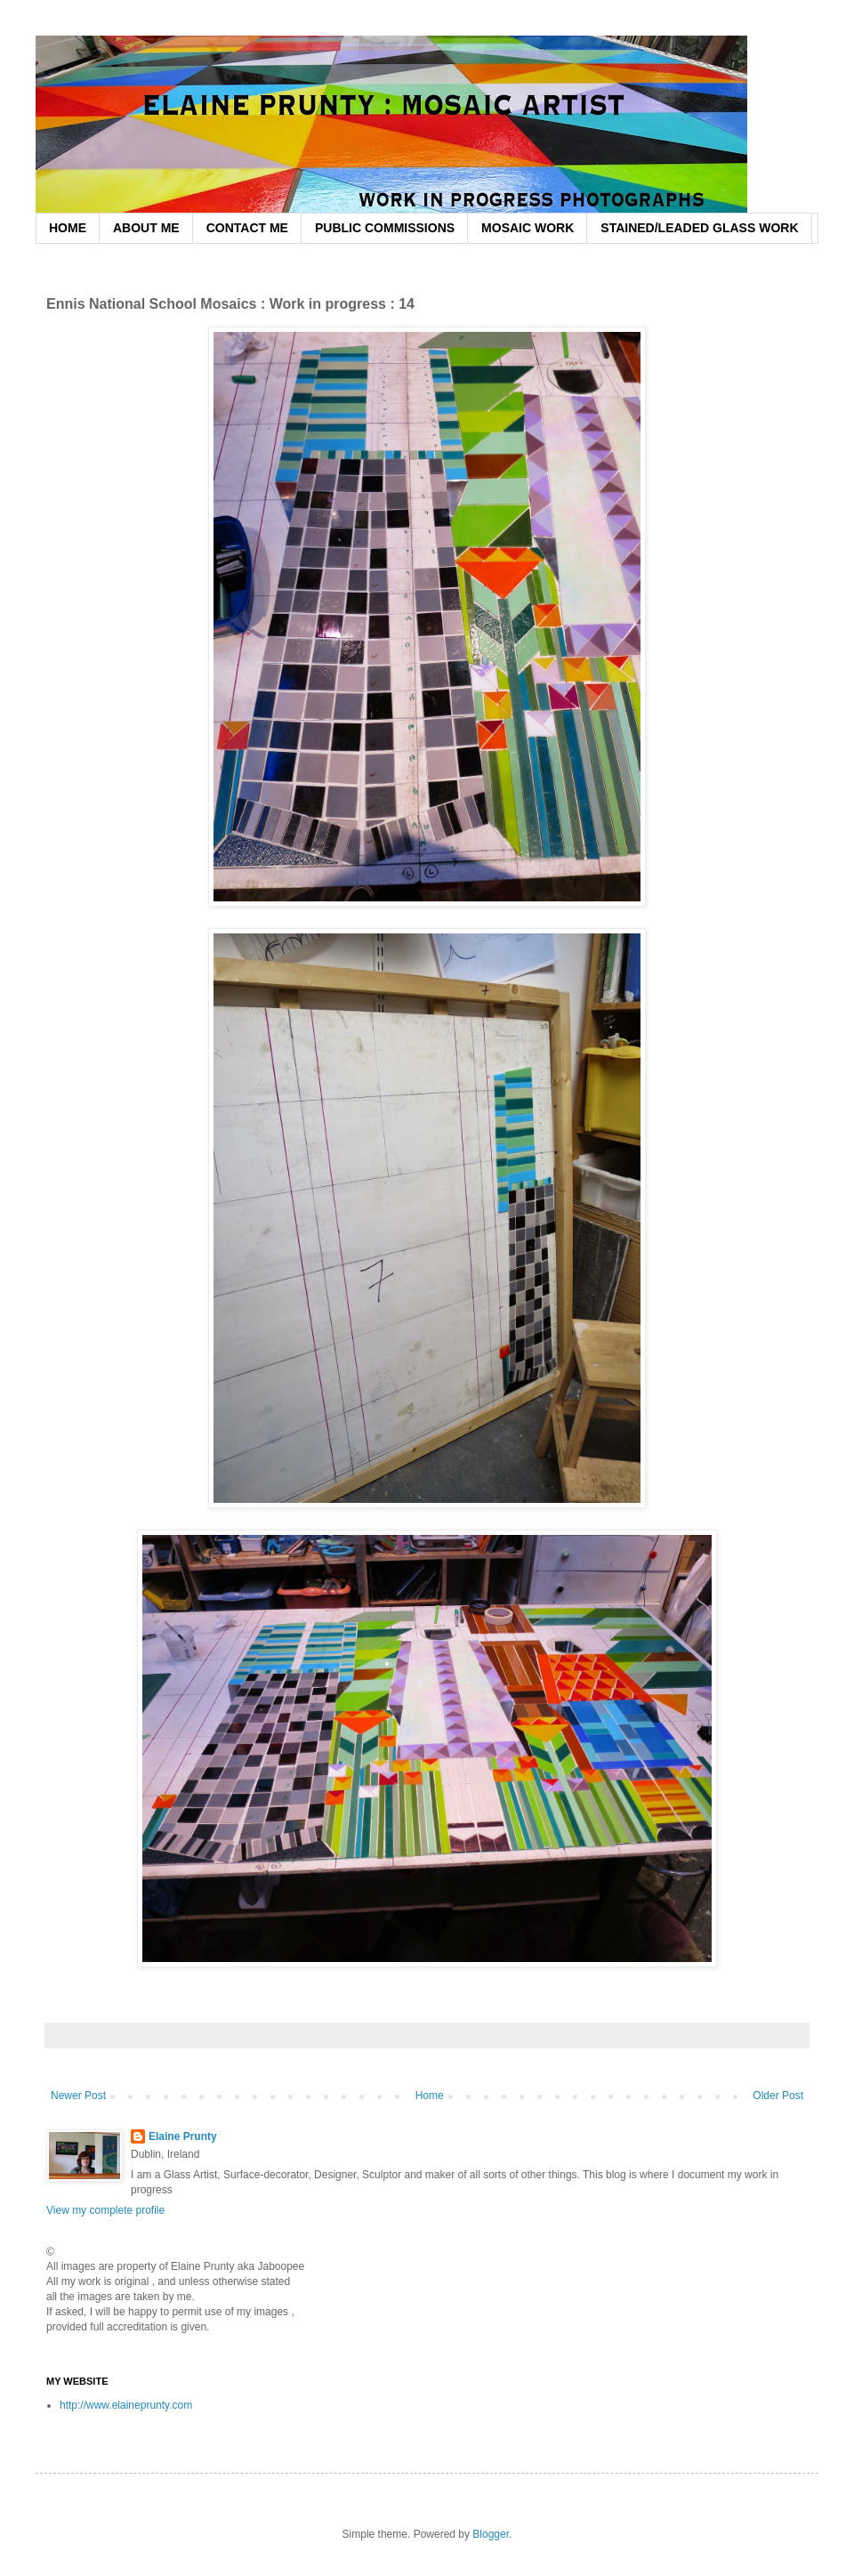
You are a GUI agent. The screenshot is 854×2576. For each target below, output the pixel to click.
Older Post (778, 2095)
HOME (67, 228)
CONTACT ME (247, 228)
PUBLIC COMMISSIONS (385, 228)
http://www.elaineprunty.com (126, 2405)
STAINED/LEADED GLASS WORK (699, 228)
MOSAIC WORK (527, 228)
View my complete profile (105, 2210)
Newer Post (78, 2095)
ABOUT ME (146, 228)
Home (429, 2095)
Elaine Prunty (183, 2136)
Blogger (490, 2534)
